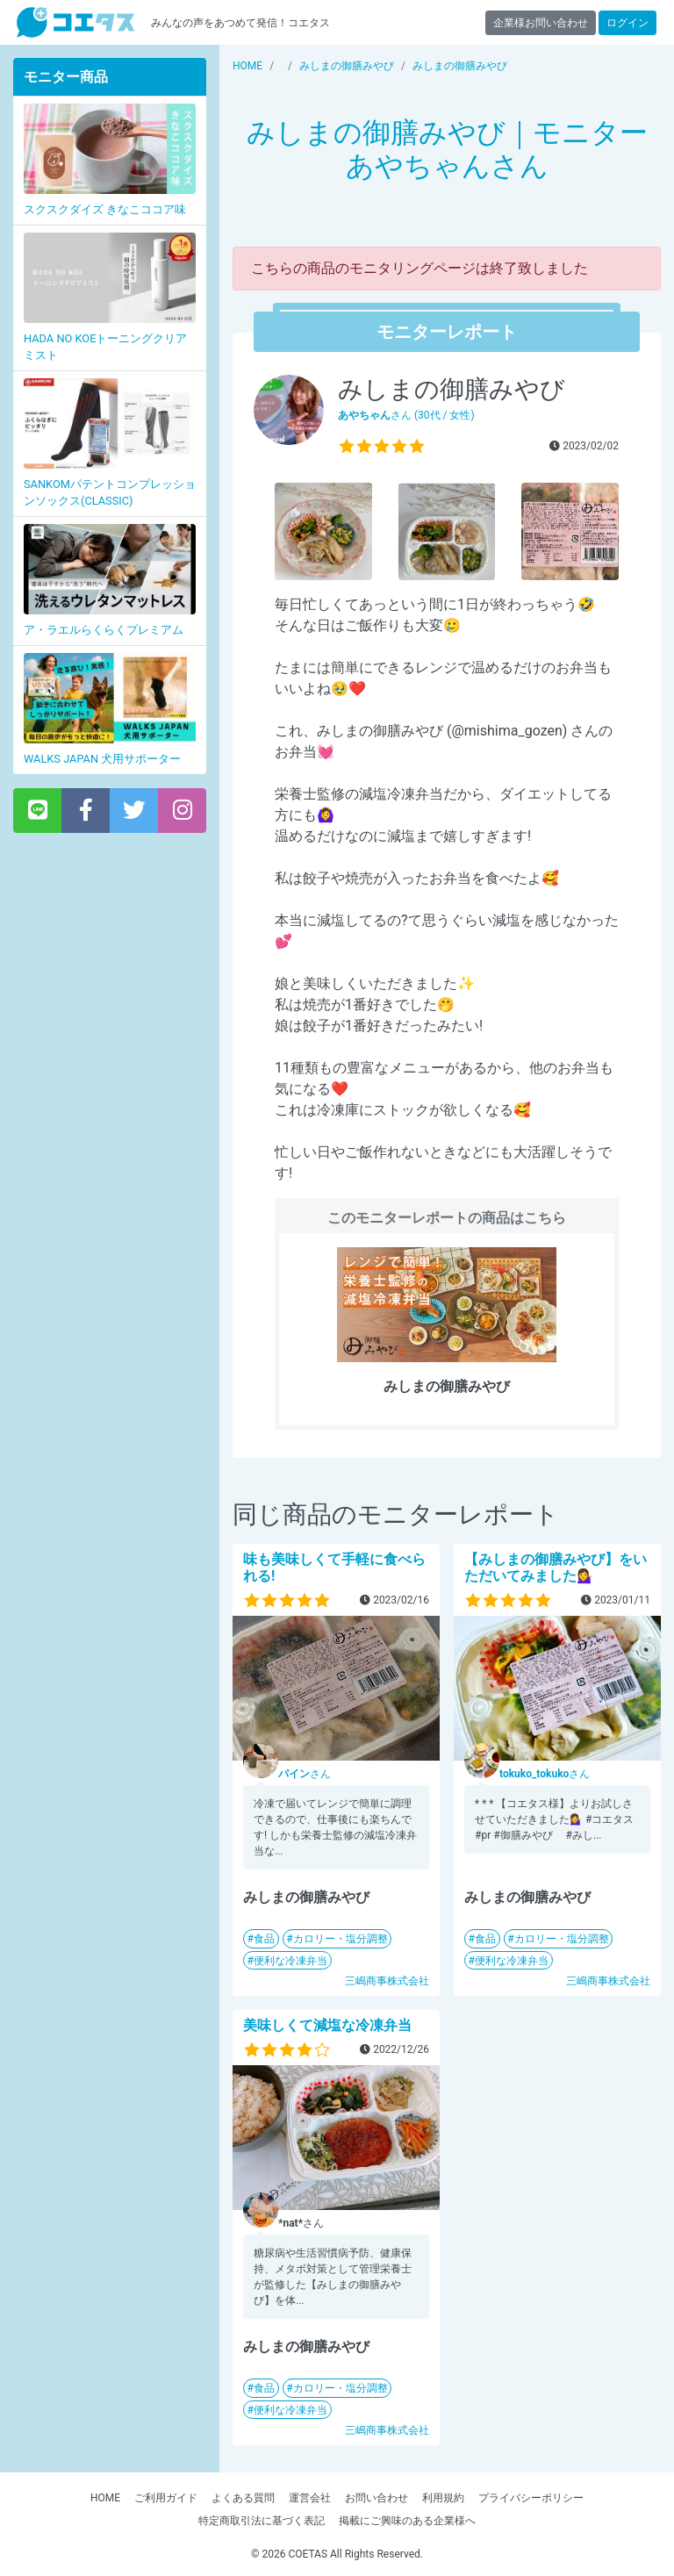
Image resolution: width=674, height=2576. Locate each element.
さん (304, 1774)
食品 (264, 1939)
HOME (105, 2498)
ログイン (627, 23)
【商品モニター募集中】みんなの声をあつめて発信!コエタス (75, 22)
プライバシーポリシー (531, 2498)
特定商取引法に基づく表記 (261, 2521)
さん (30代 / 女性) (406, 415)
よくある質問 (243, 2498)
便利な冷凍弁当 (290, 1961)
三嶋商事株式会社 (387, 1981)
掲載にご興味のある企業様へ (407, 2521)
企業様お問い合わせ (540, 23)
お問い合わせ (376, 2498)
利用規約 (443, 2498)
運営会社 (310, 2498)
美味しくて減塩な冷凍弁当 (327, 2025)
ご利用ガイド (165, 2498)
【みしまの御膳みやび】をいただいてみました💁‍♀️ (555, 1567)
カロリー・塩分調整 (340, 1939)
